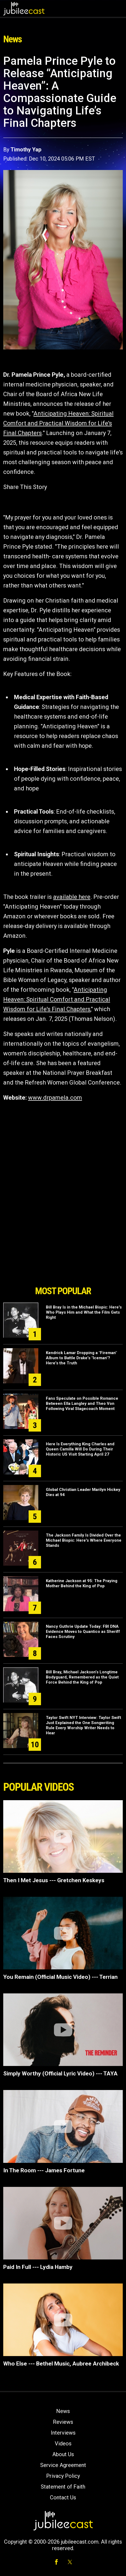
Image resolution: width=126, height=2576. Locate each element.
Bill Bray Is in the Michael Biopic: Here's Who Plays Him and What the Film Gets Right (84, 1312)
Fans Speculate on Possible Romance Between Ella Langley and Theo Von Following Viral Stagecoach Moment (82, 1403)
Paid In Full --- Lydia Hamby (38, 2267)
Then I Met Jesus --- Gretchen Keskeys (53, 1880)
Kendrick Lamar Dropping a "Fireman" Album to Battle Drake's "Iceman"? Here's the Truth (81, 1357)
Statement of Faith (63, 2486)
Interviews (63, 2432)
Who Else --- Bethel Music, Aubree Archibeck (61, 2363)
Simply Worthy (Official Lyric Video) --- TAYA (60, 2073)
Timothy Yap (26, 149)
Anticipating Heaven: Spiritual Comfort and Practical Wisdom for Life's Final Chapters (58, 423)
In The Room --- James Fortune (44, 2170)
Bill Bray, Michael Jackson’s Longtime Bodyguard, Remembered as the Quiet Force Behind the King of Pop (82, 1677)
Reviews (63, 2422)
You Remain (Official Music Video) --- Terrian (60, 1977)
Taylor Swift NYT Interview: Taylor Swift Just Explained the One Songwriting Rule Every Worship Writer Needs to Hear (83, 1725)
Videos (63, 2443)
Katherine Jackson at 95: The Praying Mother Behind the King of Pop (81, 1583)
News (63, 2411)
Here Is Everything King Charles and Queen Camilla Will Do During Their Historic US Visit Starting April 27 (80, 1449)
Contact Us (63, 2497)
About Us (63, 2454)
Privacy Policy (63, 2476)
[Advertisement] (63, 1252)
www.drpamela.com (55, 1097)
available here (71, 896)
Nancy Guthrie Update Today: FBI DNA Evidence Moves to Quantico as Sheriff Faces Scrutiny (83, 1631)
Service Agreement (63, 2465)
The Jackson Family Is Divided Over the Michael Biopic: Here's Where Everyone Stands (83, 1540)
